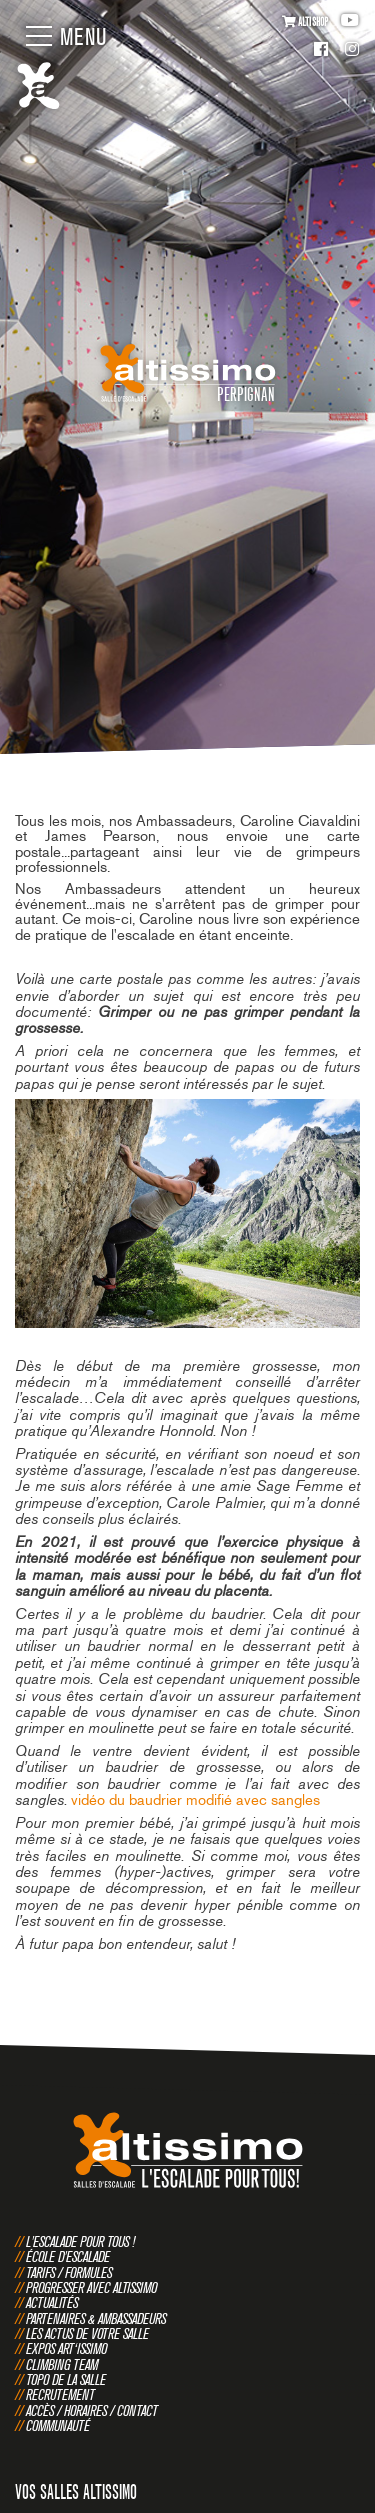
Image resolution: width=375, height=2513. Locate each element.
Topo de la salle (66, 2379)
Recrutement (60, 2394)
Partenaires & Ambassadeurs (96, 2318)
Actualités (52, 2302)
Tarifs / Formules (69, 2272)
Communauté (58, 2425)
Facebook (321, 50)
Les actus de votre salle (87, 2333)
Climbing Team (62, 2364)
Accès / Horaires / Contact (92, 2410)
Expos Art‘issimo (66, 2348)
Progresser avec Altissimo (91, 2287)
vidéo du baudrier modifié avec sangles (195, 1800)
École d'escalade (68, 2256)
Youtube (349, 20)
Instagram (351, 50)
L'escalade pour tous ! (80, 2241)
